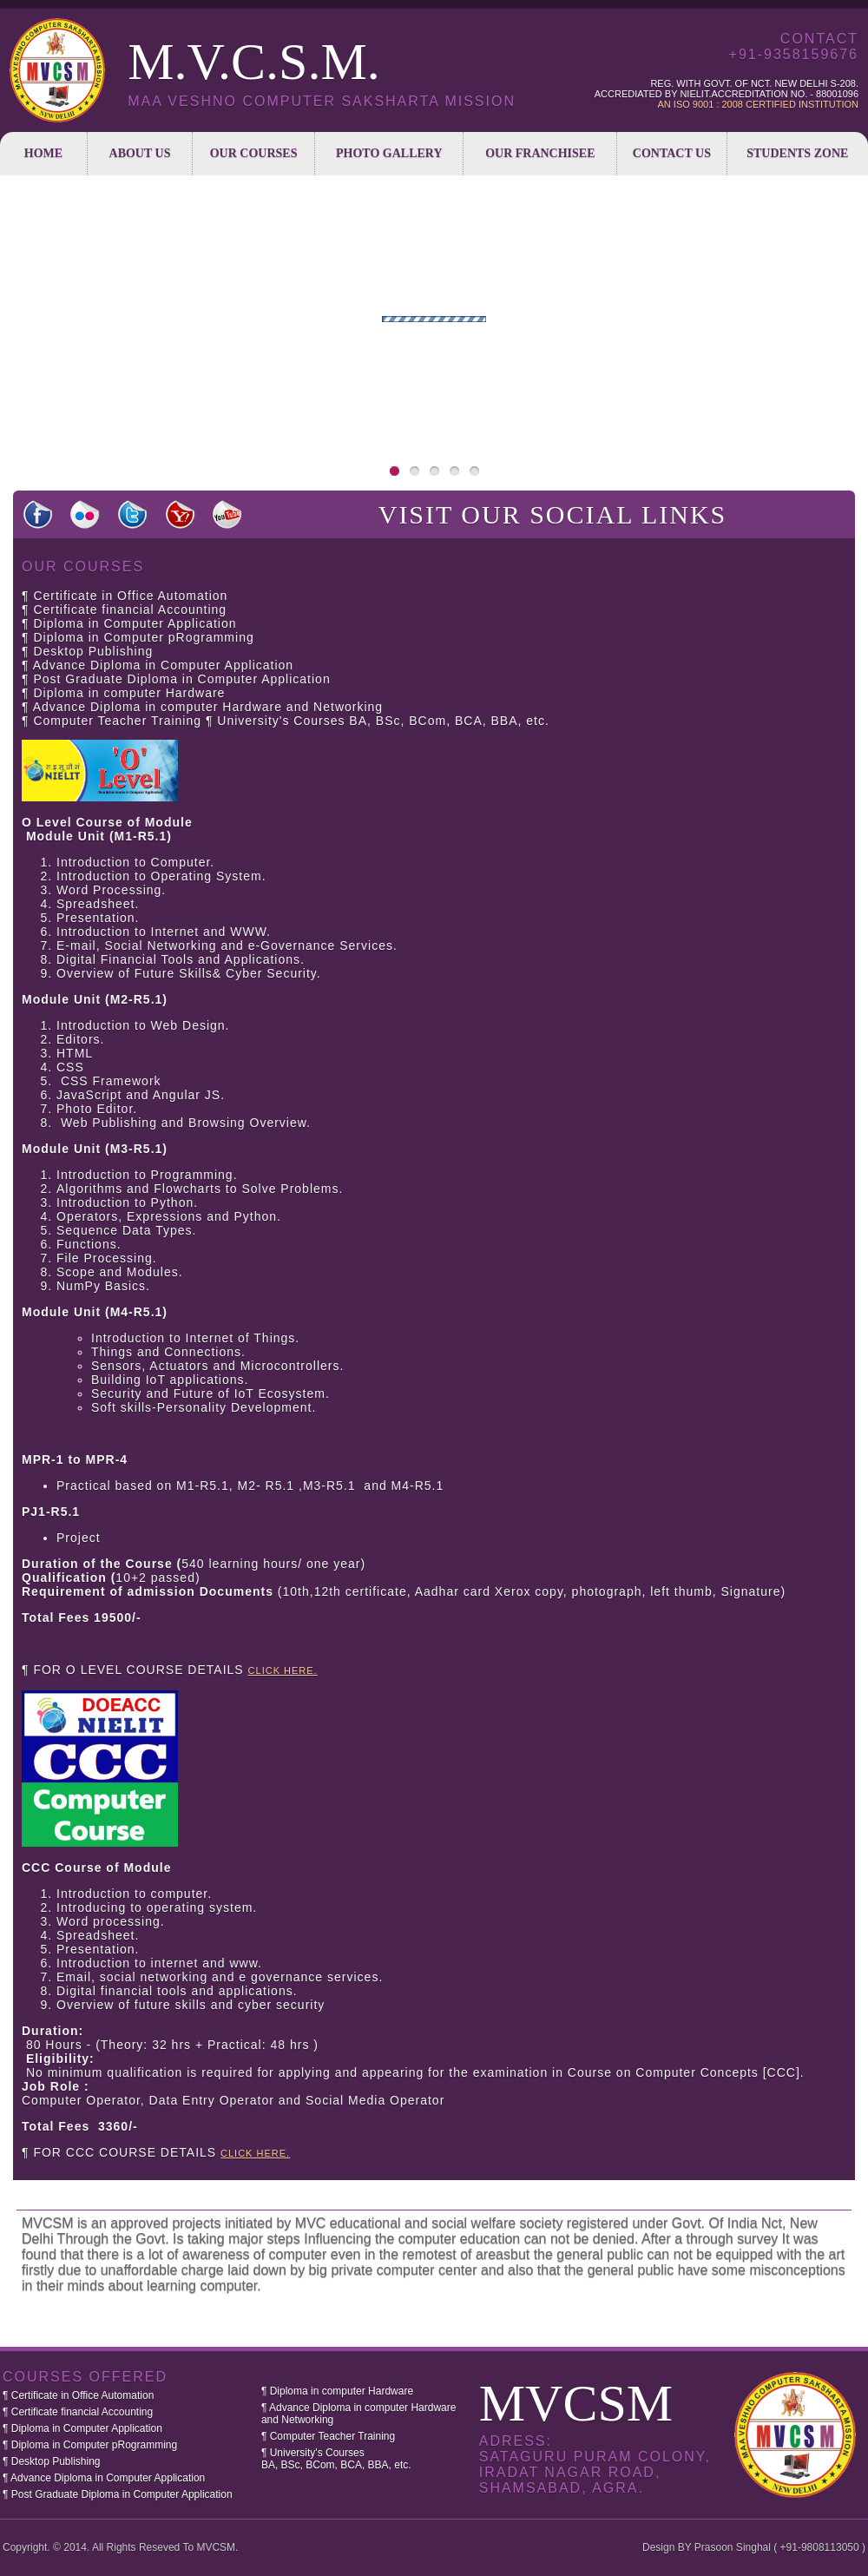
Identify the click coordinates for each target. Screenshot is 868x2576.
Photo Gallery (389, 153)
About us (140, 153)
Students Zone (797, 153)
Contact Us (672, 153)
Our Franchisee (540, 153)
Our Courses (254, 153)
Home (43, 153)
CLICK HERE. (283, 1670)
